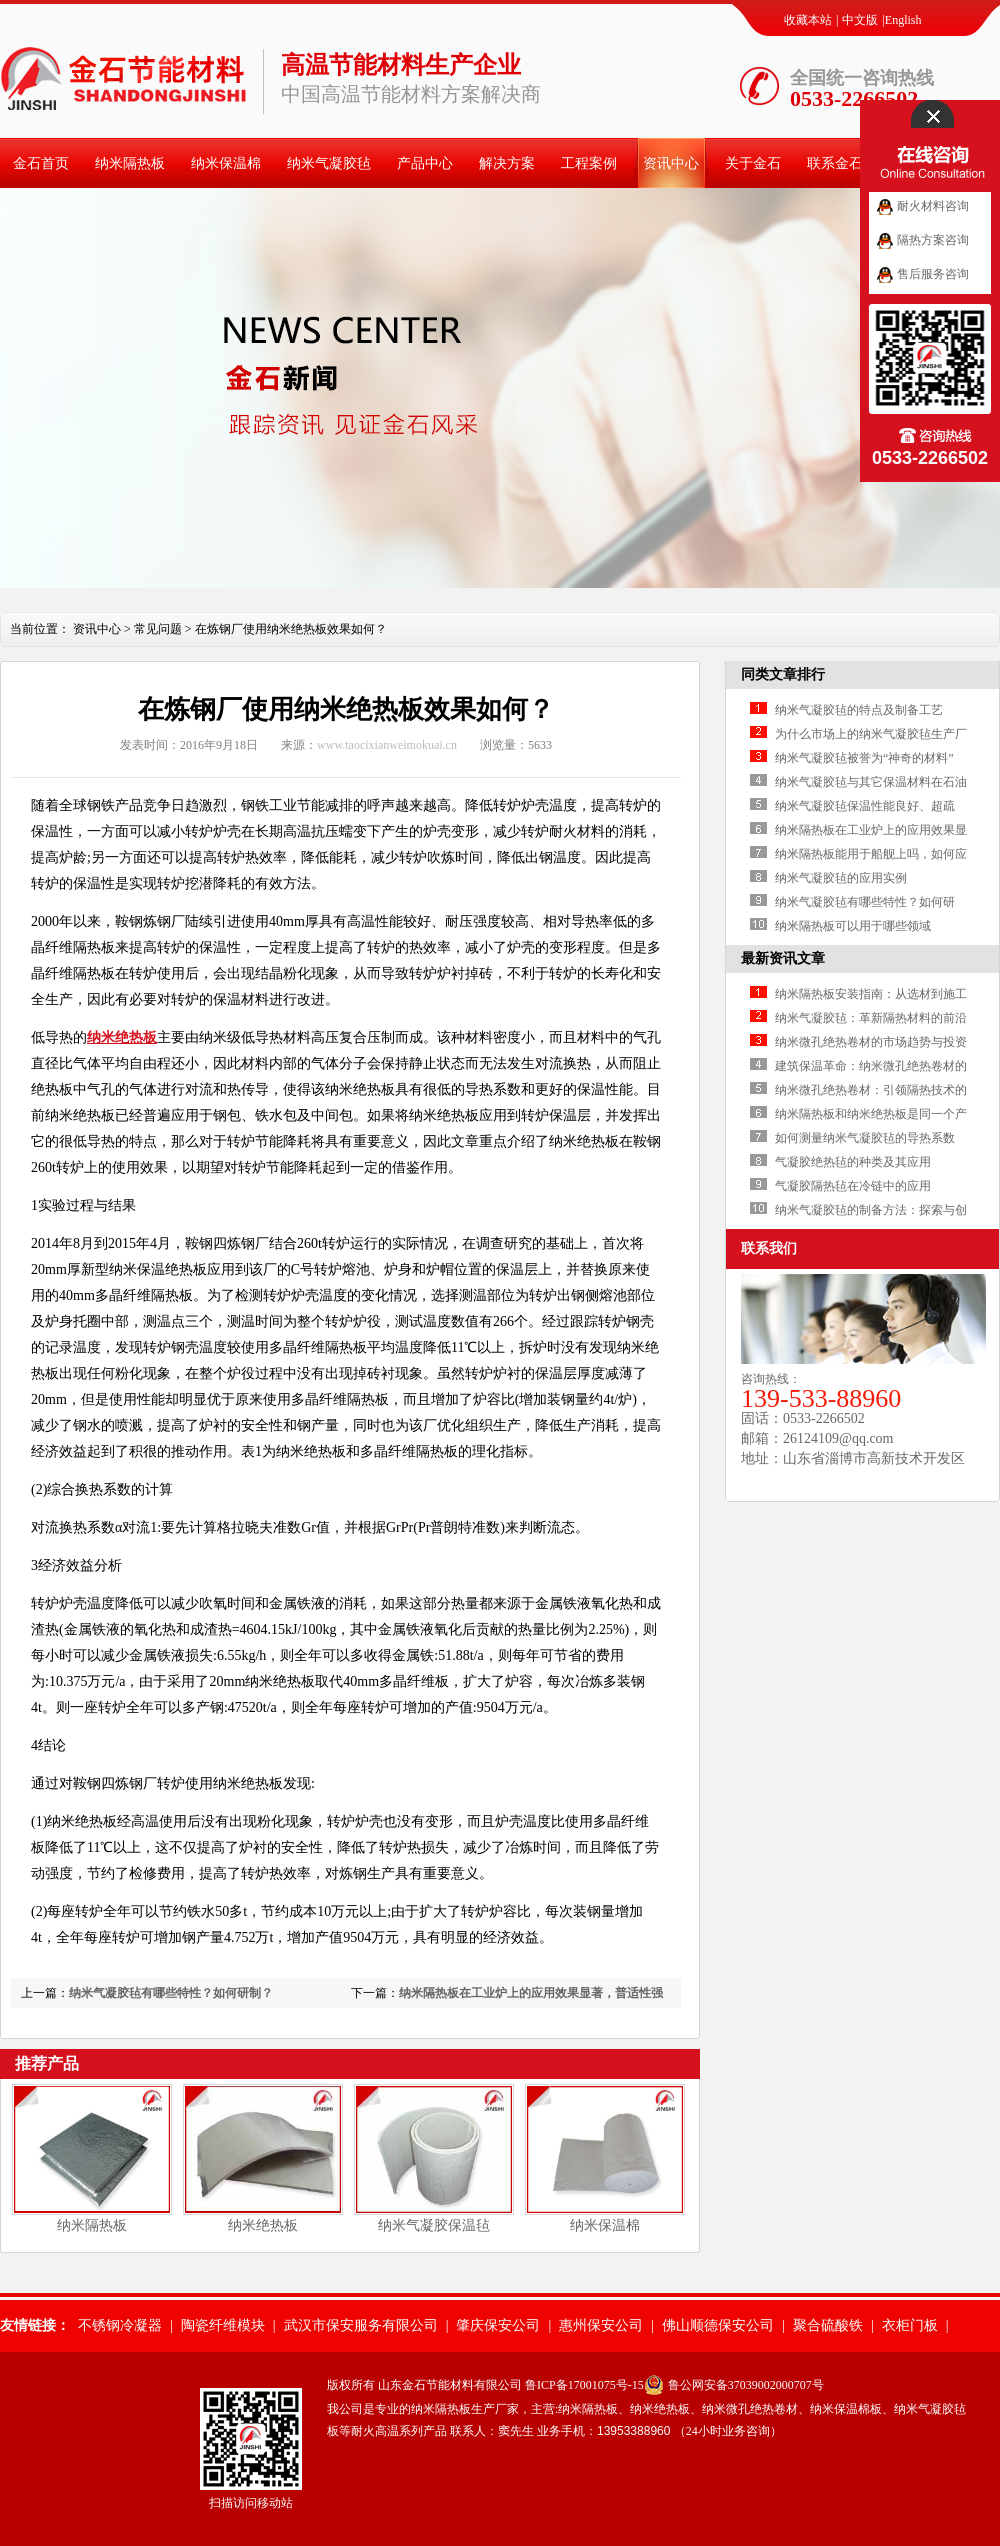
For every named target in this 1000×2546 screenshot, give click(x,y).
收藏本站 (808, 20)
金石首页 (41, 163)
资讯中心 (671, 163)
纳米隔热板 (130, 163)
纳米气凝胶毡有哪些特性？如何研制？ (171, 1993)
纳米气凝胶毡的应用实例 (841, 878)
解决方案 (507, 163)
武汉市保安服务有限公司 (361, 2325)
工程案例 (589, 163)
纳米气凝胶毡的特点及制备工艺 (859, 710)
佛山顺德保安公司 (718, 2325)
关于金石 (753, 163)
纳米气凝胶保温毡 (434, 2225)
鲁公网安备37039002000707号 (746, 2385)
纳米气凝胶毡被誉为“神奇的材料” (864, 758)
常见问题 (158, 629)
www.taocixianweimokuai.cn (387, 745)
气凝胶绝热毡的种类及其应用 (853, 1162)
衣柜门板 (910, 2325)
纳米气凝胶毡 (329, 163)
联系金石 (835, 163)
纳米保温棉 (226, 163)
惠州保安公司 (601, 2325)
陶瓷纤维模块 (223, 2325)
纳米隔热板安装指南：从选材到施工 (871, 994)
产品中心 (425, 163)
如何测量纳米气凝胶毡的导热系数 (865, 1138)
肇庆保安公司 (498, 2325)
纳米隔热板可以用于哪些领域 (853, 926)
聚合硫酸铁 (828, 2325)
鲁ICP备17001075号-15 (584, 2385)
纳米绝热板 (122, 1037)
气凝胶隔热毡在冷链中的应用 (853, 1186)
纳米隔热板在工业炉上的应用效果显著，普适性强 (531, 1993)
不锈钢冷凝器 (120, 2325)
